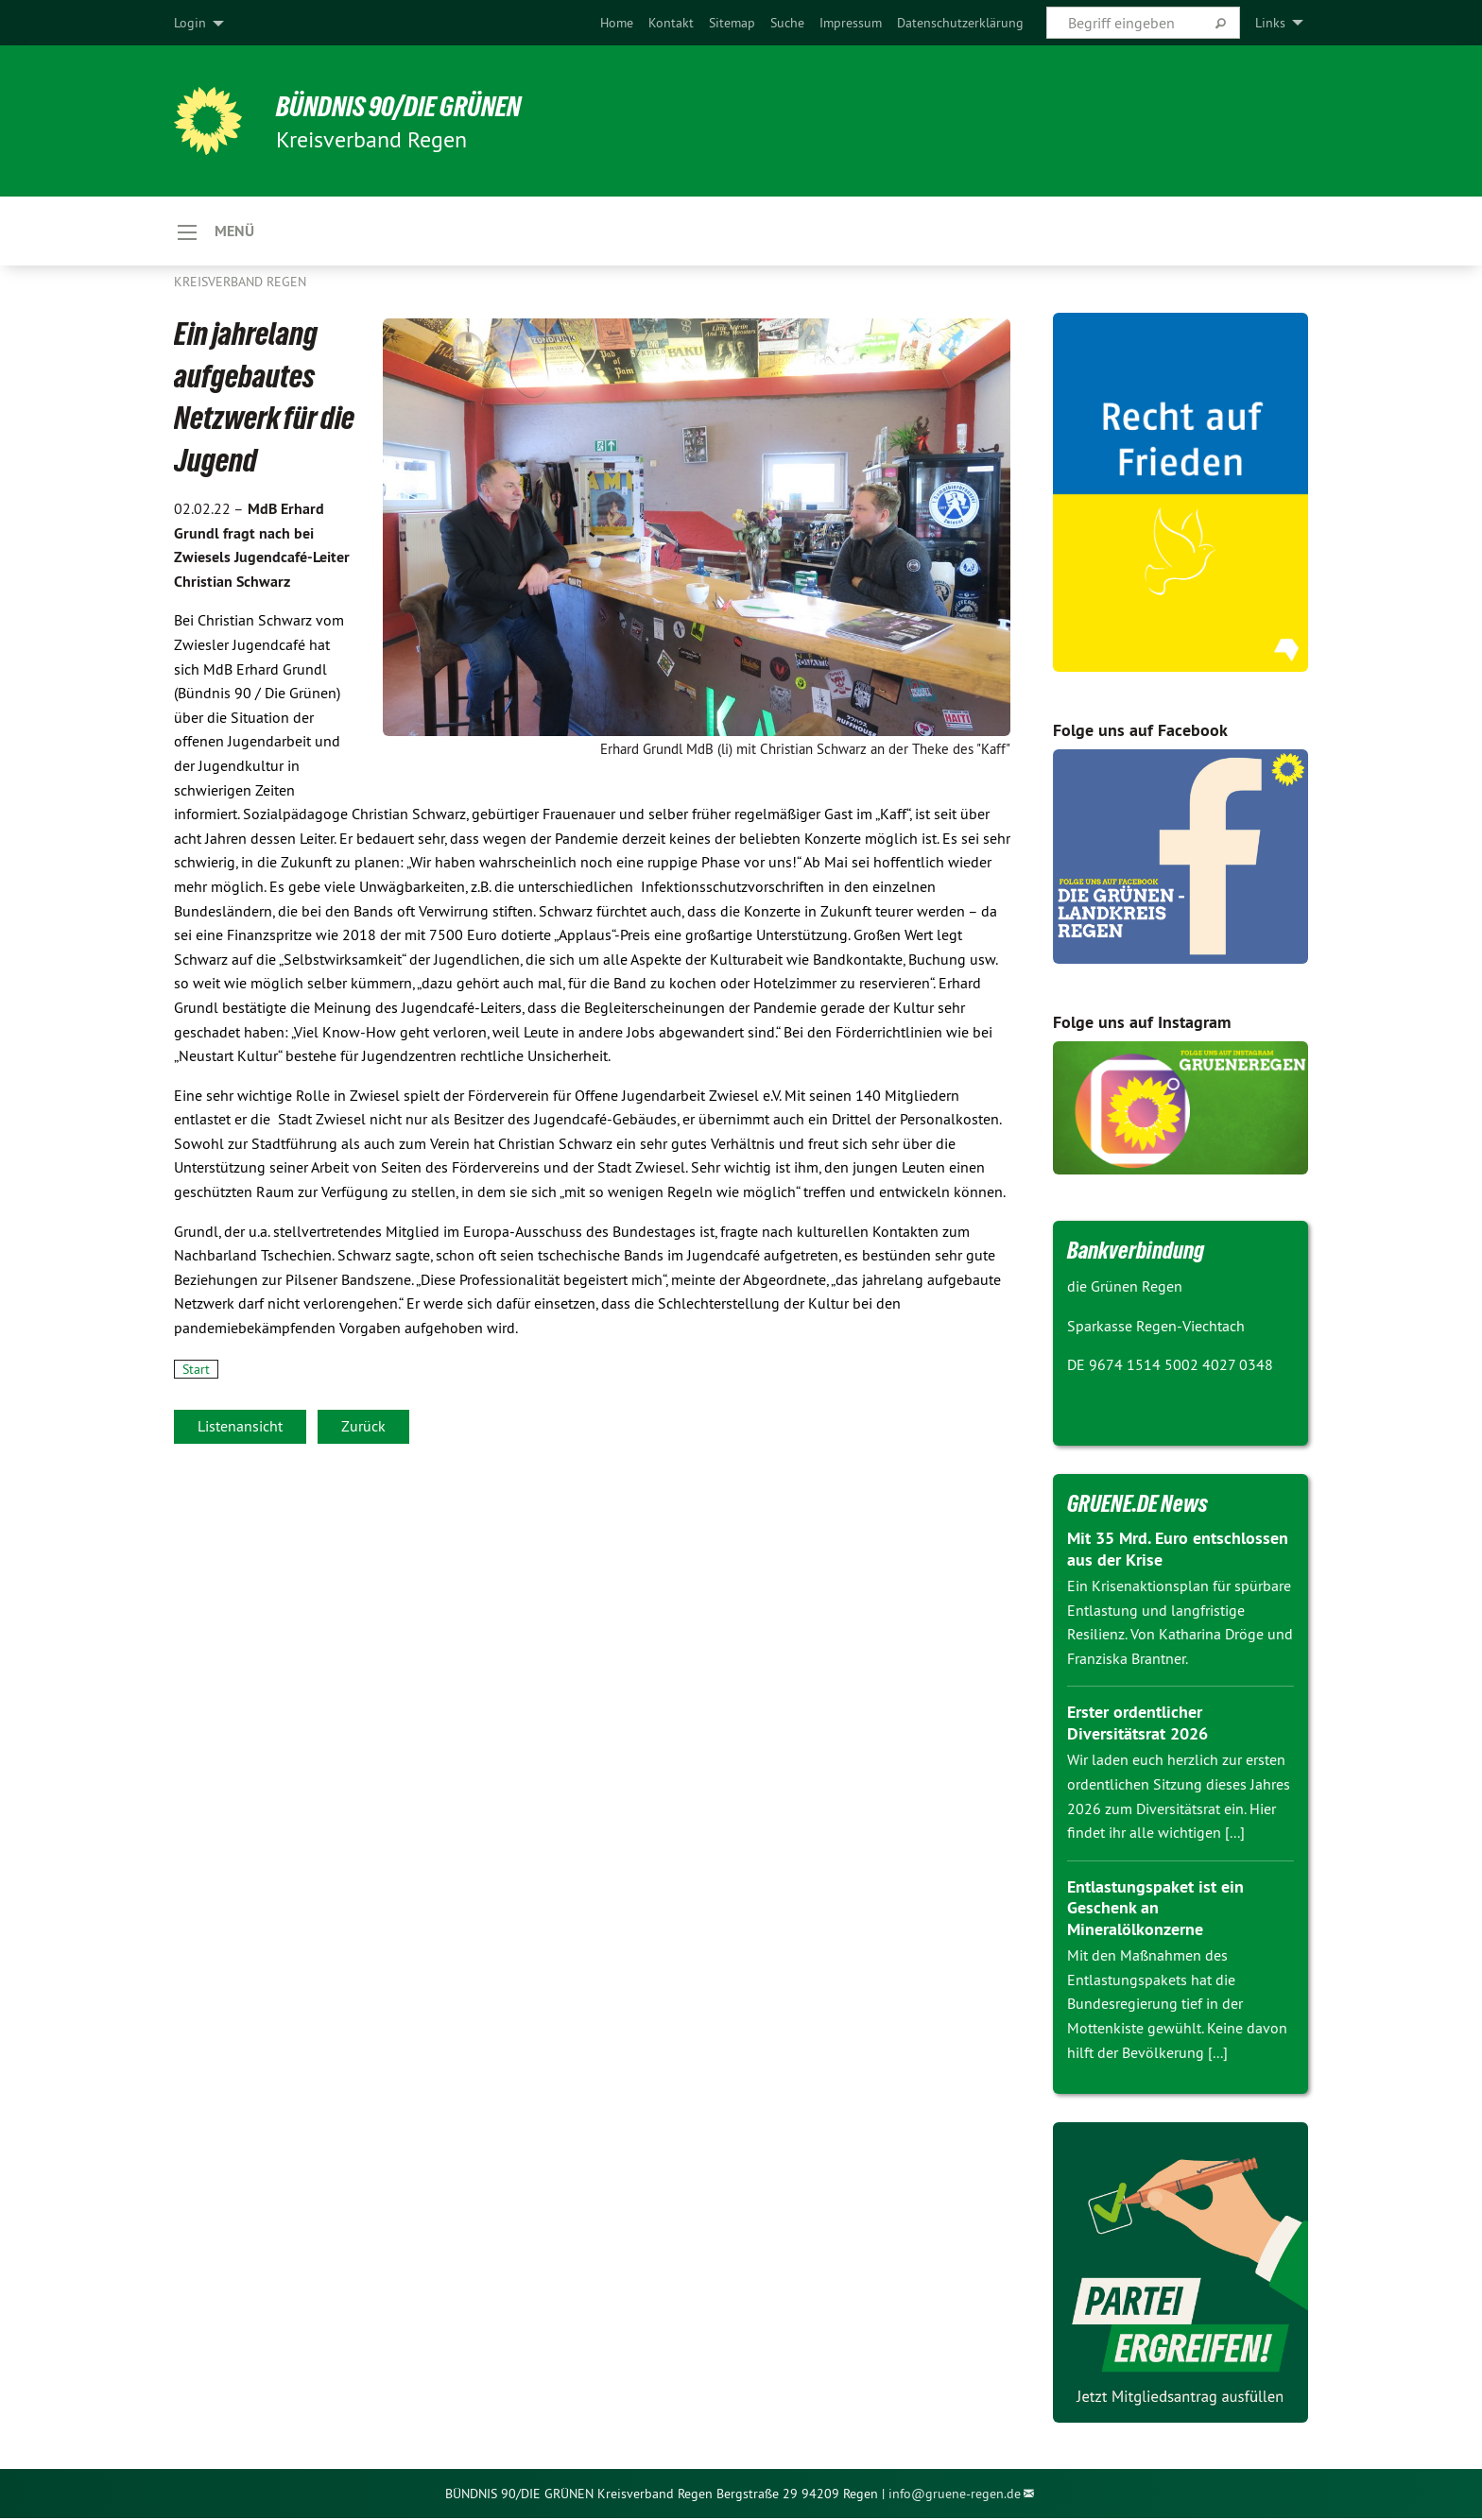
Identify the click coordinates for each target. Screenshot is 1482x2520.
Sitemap (732, 22)
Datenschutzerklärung (960, 22)
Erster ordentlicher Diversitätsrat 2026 (1137, 1724)
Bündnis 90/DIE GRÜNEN (407, 106)
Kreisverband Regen (240, 283)
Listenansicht (240, 1426)
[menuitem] (616, 22)
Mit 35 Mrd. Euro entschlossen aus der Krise (1177, 1550)
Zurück (363, 1426)
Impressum (850, 22)
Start (196, 1370)
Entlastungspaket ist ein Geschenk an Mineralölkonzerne (1155, 1909)
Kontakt (671, 22)
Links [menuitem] (1270, 22)
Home (616, 22)
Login (190, 22)
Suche (787, 22)
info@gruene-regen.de (954, 2494)
